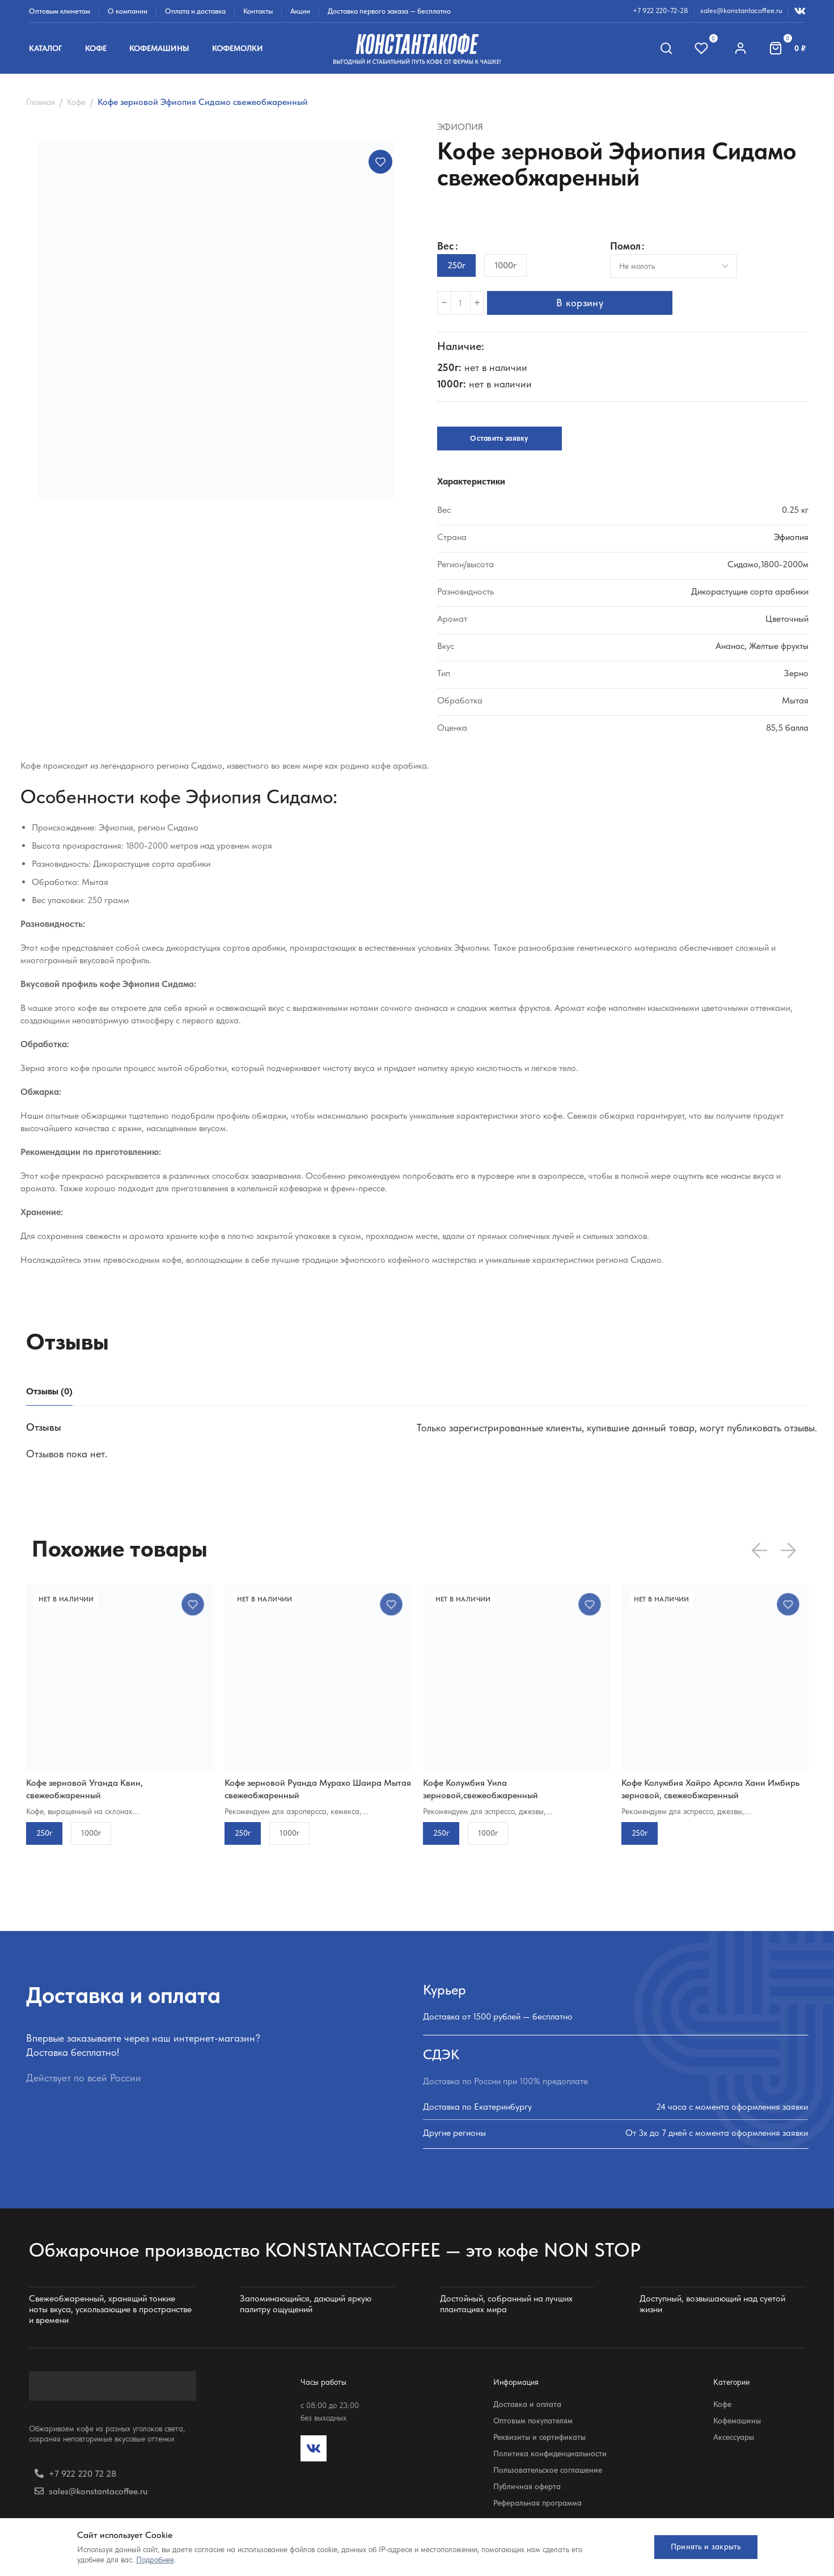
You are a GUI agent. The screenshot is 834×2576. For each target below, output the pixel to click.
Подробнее (155, 2559)
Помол (625, 246)
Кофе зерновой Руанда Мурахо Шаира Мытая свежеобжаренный (318, 1789)
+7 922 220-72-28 (660, 10)
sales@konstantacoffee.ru (741, 10)
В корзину (585, 303)
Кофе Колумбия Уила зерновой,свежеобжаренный (480, 1789)
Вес (445, 246)
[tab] (49, 1391)
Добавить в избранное (380, 162)
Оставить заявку (499, 438)
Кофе (76, 102)
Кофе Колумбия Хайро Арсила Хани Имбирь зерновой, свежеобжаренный (710, 1789)
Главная (40, 102)
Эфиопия (460, 126)
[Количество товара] (461, 303)
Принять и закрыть (700, 2546)
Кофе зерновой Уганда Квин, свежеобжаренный (84, 1789)
